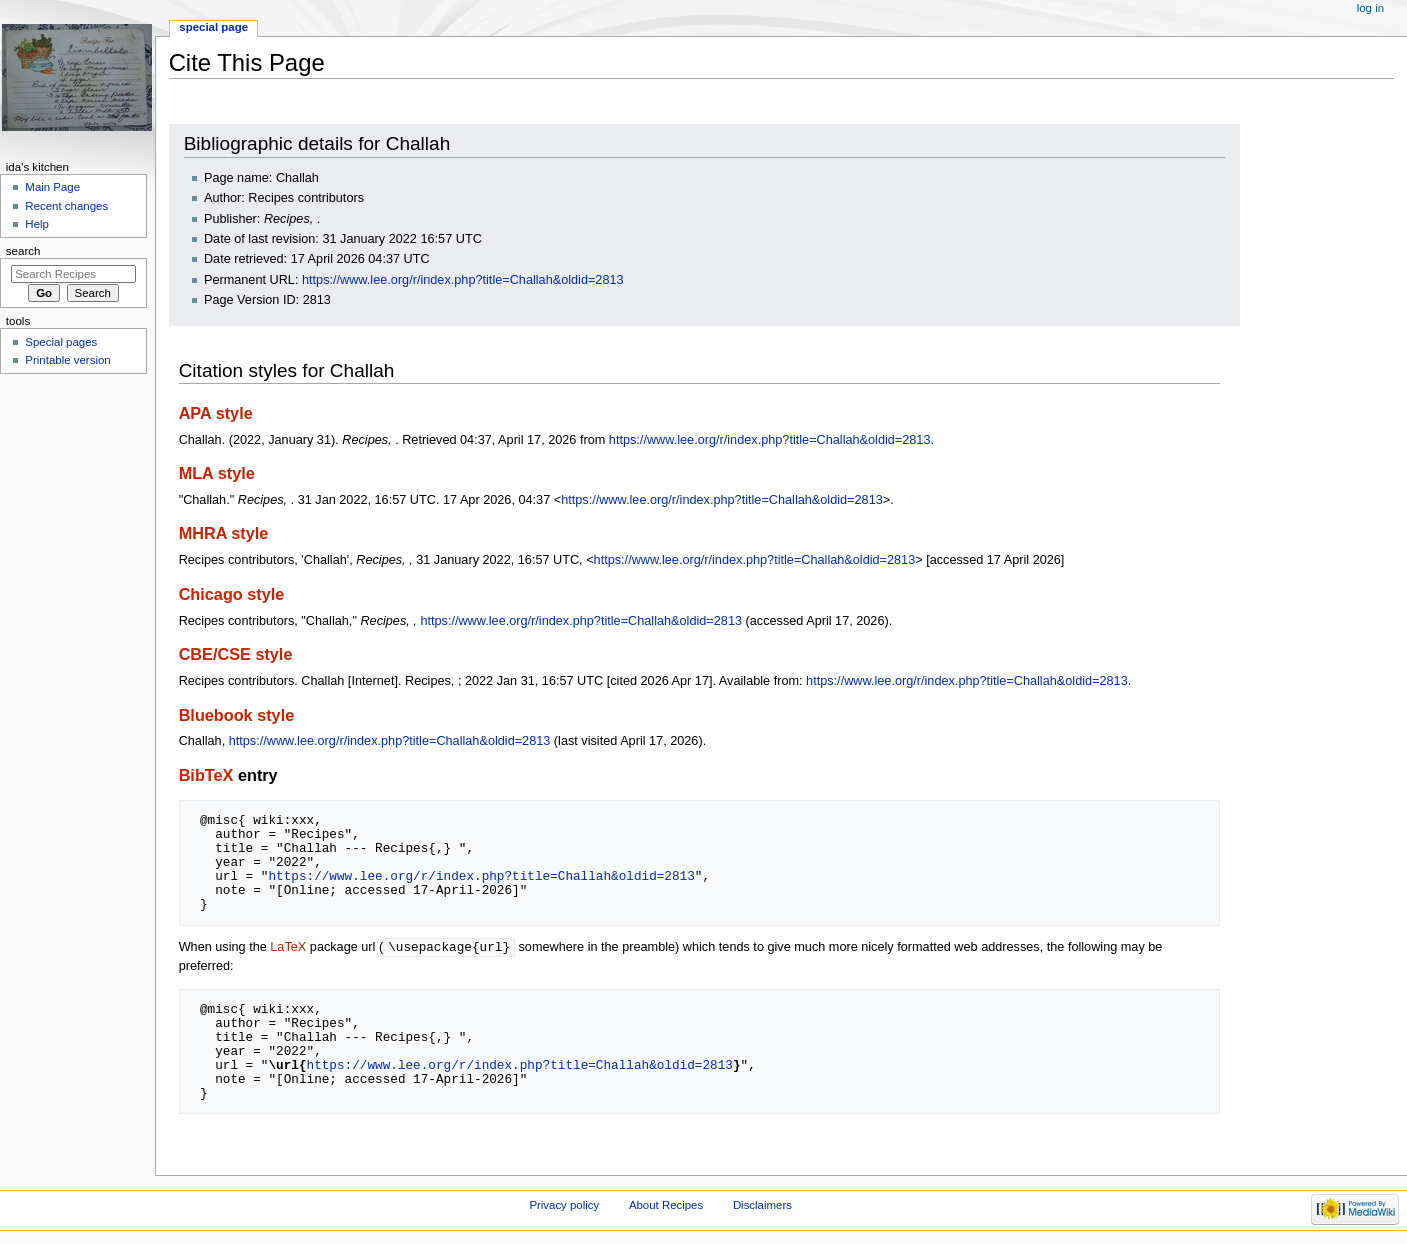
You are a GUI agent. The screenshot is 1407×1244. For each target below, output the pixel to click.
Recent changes (66, 206)
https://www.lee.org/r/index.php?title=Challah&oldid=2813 (463, 280)
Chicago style (232, 594)
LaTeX (288, 948)
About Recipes (666, 1206)
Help (37, 224)
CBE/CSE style (236, 654)
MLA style (217, 473)
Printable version (67, 360)
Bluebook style (237, 715)
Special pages (61, 342)
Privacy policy (564, 1206)
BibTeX (206, 775)
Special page (213, 27)
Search (23, 251)
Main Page (52, 187)
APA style (216, 413)
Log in (1370, 8)
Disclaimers (762, 1206)
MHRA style (224, 533)
